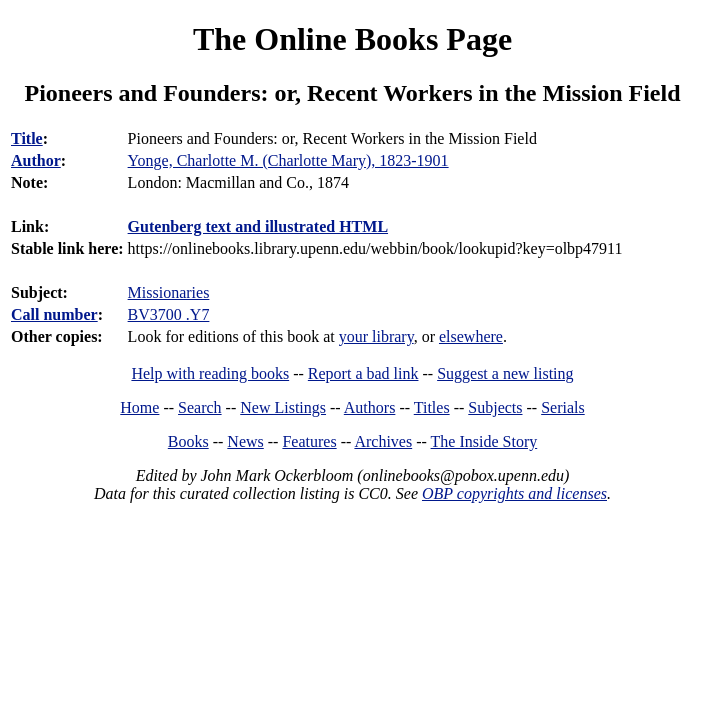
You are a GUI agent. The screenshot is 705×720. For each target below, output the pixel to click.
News (245, 441)
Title (27, 138)
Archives (383, 441)
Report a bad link (363, 373)
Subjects (495, 407)
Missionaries (169, 292)
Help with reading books (210, 373)
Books (188, 441)
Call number (54, 314)
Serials (563, 407)
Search (200, 407)
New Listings (283, 407)
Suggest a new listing (505, 373)
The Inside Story (484, 441)
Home (139, 407)
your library (376, 336)
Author (36, 160)
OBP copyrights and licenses (514, 493)
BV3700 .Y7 (169, 314)
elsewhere (471, 336)
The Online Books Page (352, 39)
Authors (370, 407)
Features (309, 441)
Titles (432, 407)
